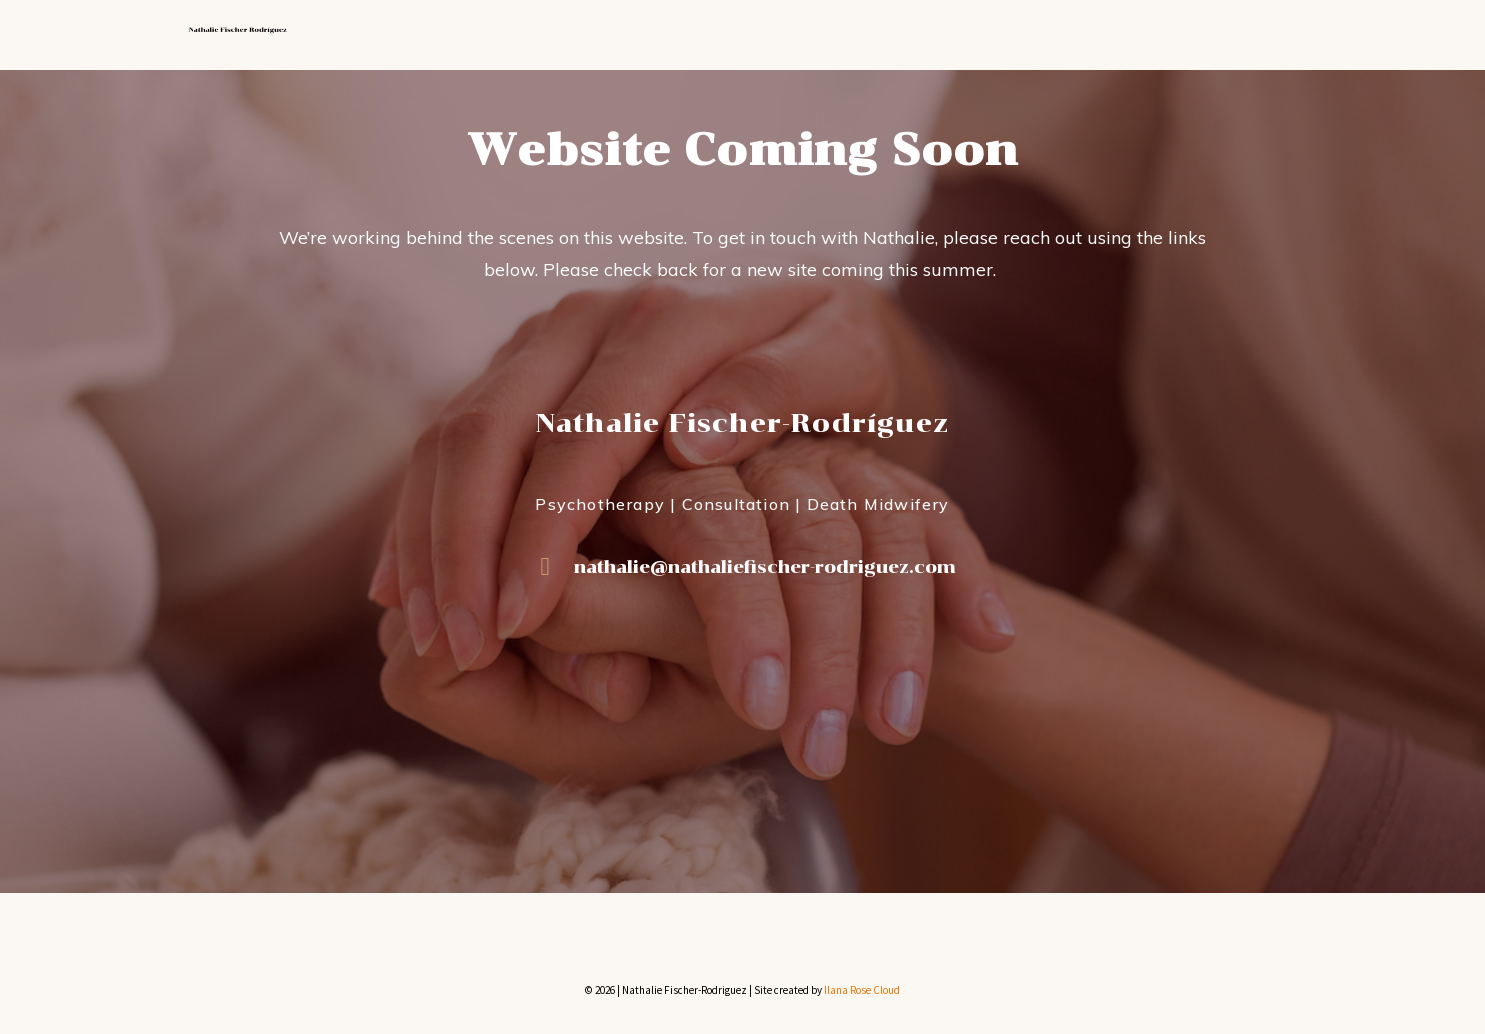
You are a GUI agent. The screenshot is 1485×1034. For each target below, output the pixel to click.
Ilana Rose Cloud (862, 990)
